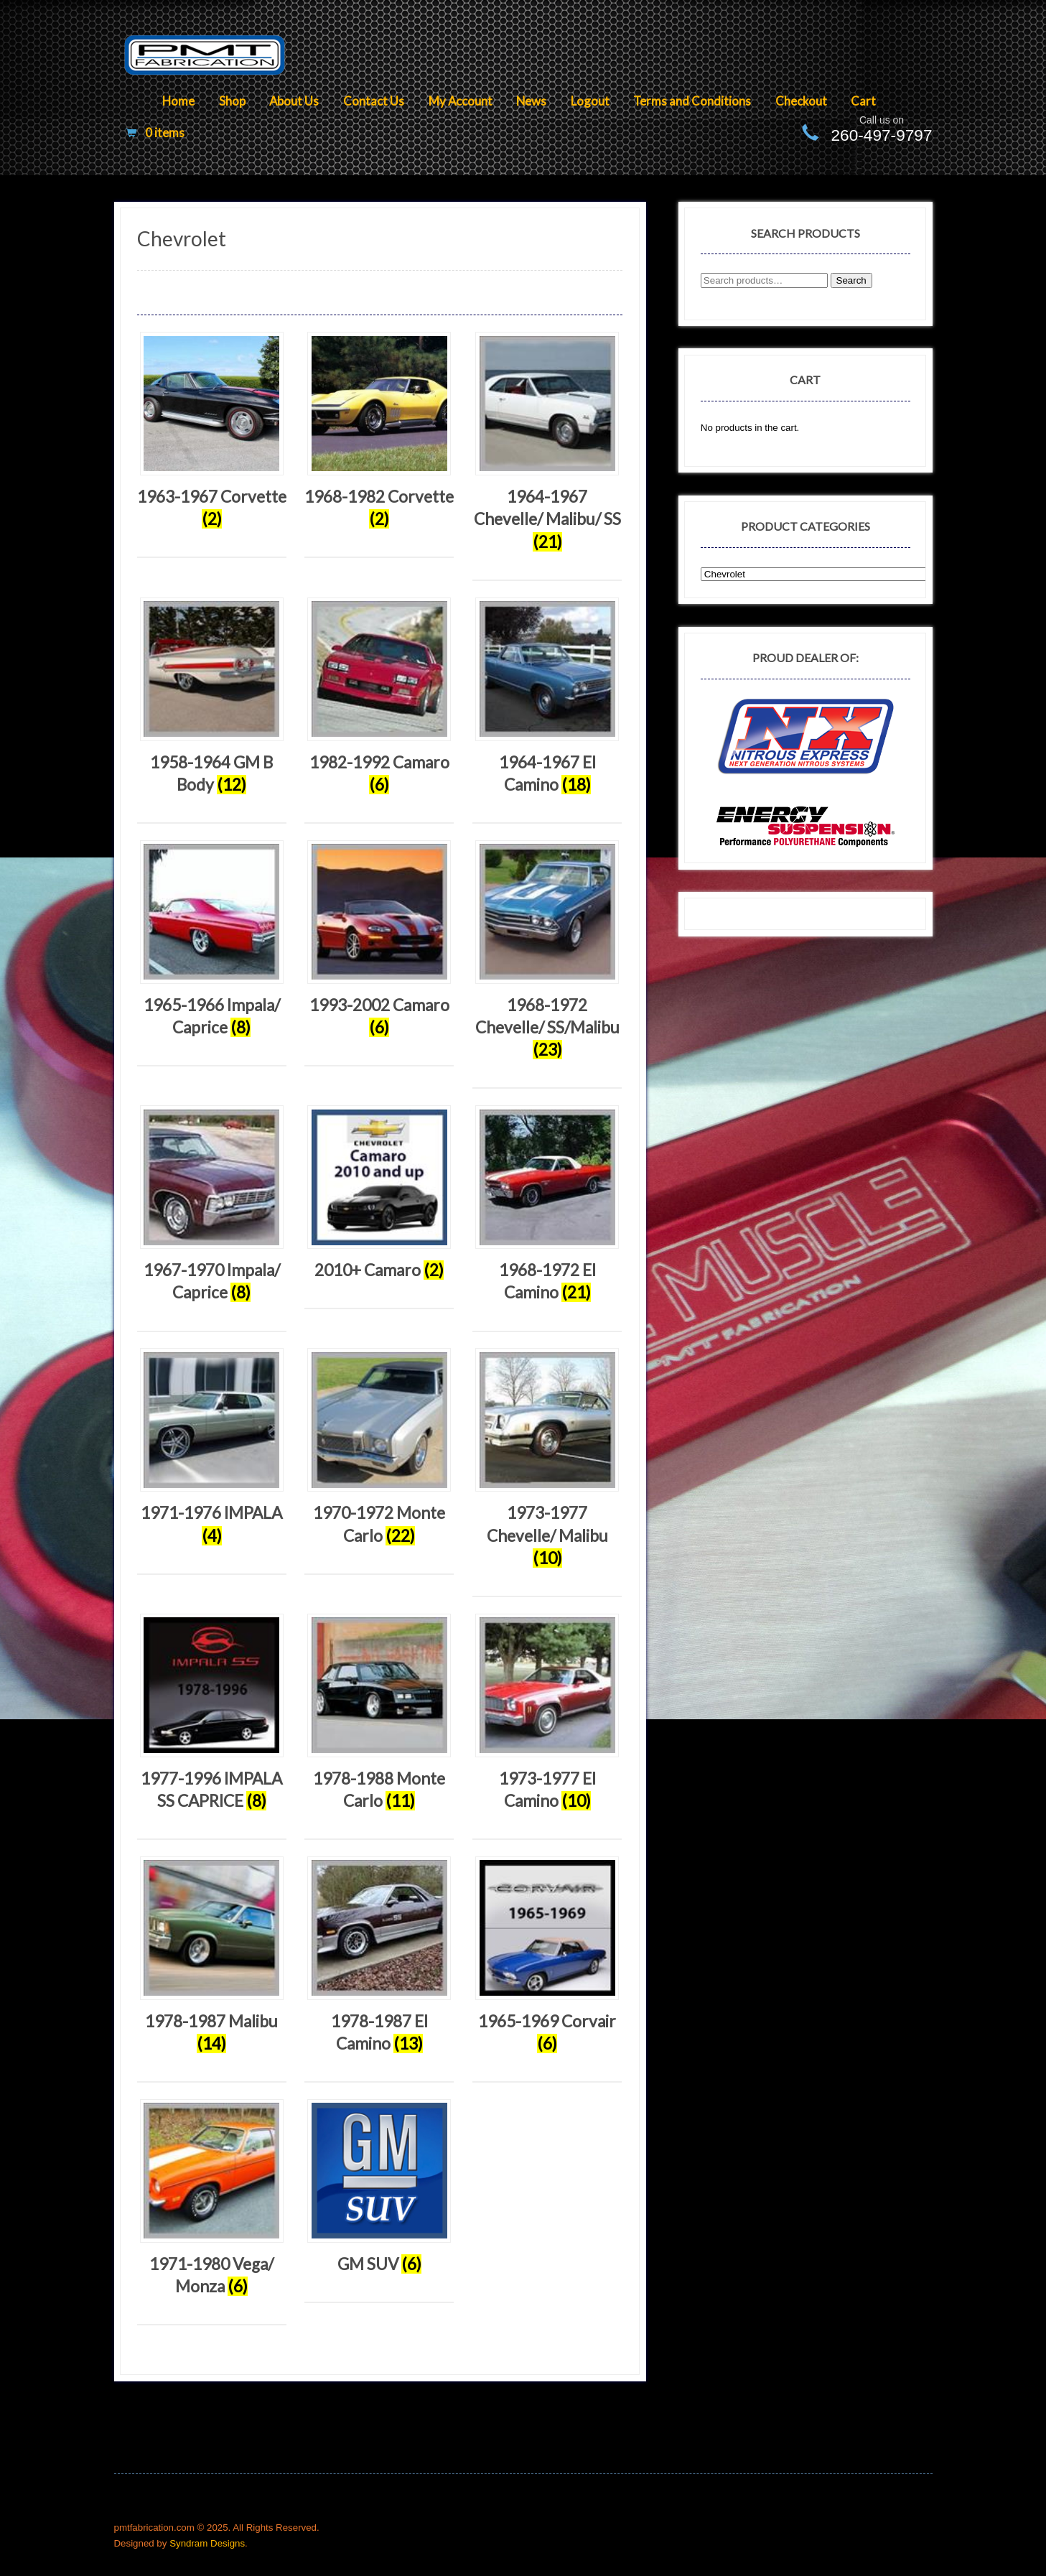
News (531, 100)
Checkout (801, 100)
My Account (460, 100)
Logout (590, 100)
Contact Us (373, 100)
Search (851, 280)
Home (178, 100)
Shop (232, 100)
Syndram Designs (207, 2543)
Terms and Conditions (692, 100)
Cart (863, 100)
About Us (294, 100)
